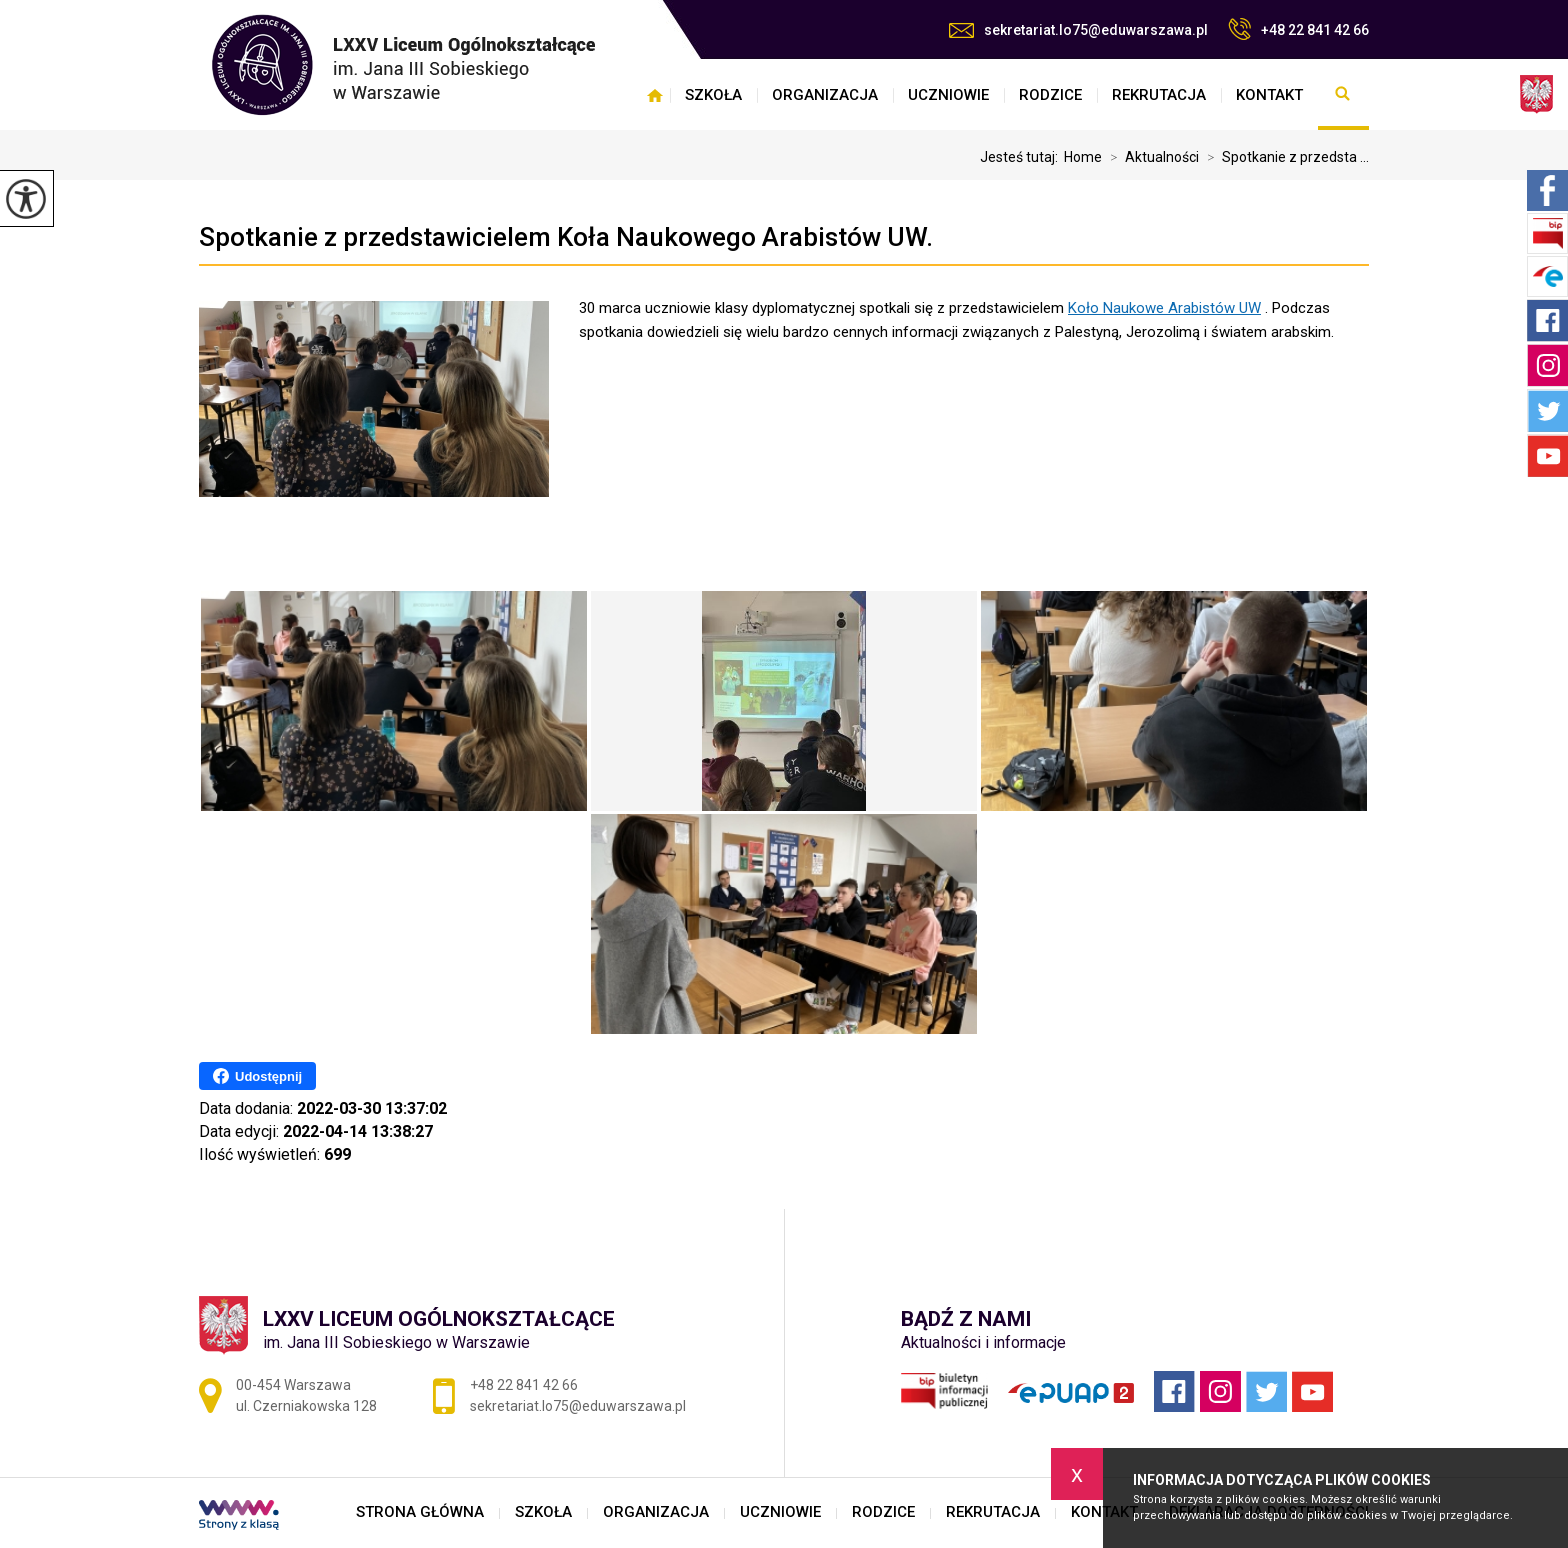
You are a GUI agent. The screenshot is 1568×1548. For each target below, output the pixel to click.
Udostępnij (257, 1076)
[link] (1164, 308)
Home (1083, 157)
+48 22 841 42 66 (1298, 29)
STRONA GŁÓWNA (655, 95)
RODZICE (1050, 95)
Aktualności (1150, 157)
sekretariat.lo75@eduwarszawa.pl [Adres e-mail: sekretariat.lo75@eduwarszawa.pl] (578, 1406)
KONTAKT (1269, 95)
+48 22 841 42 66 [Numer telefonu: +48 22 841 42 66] (524, 1385)
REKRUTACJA (1159, 95)
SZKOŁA (713, 95)
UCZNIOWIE (948, 95)
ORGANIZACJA (825, 95)
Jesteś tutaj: (1022, 157)
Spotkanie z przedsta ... (1284, 157)
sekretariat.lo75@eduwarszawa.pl (1078, 30)
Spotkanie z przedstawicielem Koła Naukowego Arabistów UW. (566, 237)
